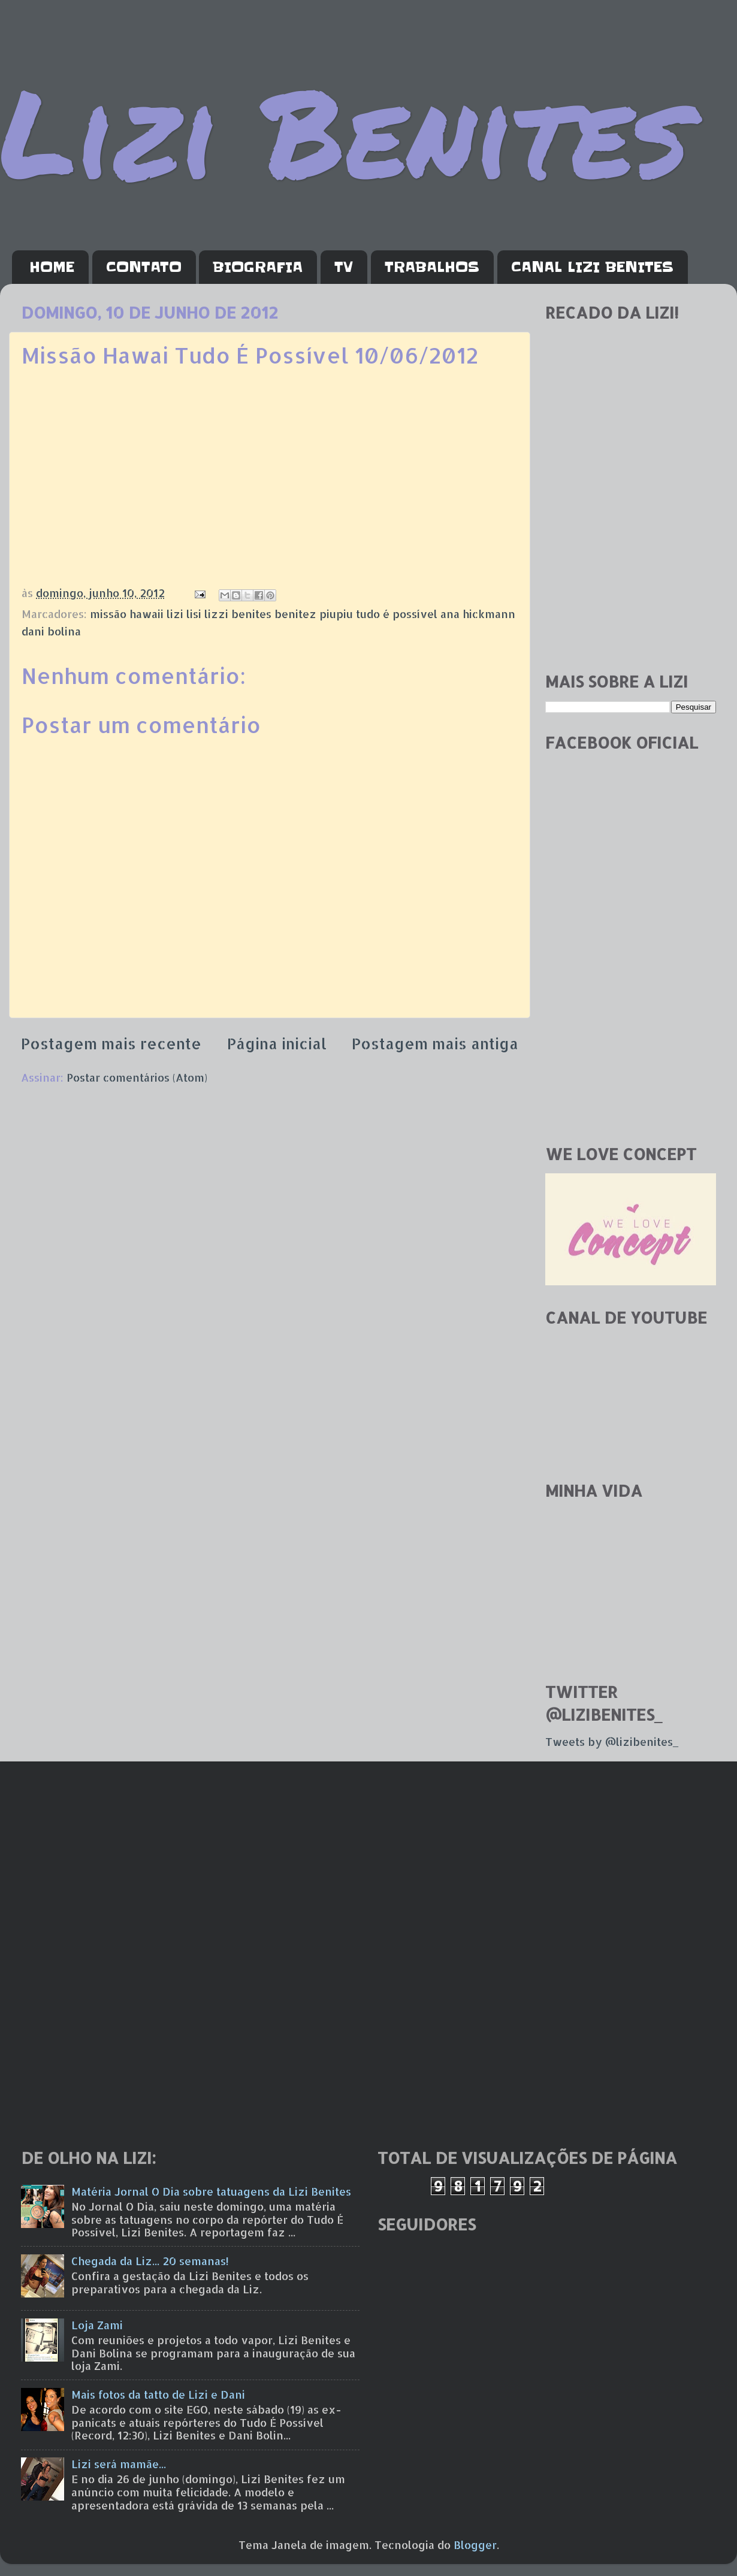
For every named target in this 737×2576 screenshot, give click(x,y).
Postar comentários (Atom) (137, 1077)
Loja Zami (97, 2325)
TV (343, 267)
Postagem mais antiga (435, 1043)
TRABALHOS (432, 267)
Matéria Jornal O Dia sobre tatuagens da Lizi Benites (211, 2191)
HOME (51, 267)
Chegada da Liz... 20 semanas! (150, 2261)
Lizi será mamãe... (118, 2464)
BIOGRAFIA (258, 267)
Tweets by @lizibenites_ (611, 1741)
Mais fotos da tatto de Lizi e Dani (158, 2394)
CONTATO (144, 267)
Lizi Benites (344, 130)
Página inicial (277, 1043)
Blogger (475, 2544)
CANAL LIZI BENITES (592, 267)
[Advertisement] (630, 577)
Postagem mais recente (111, 1043)
